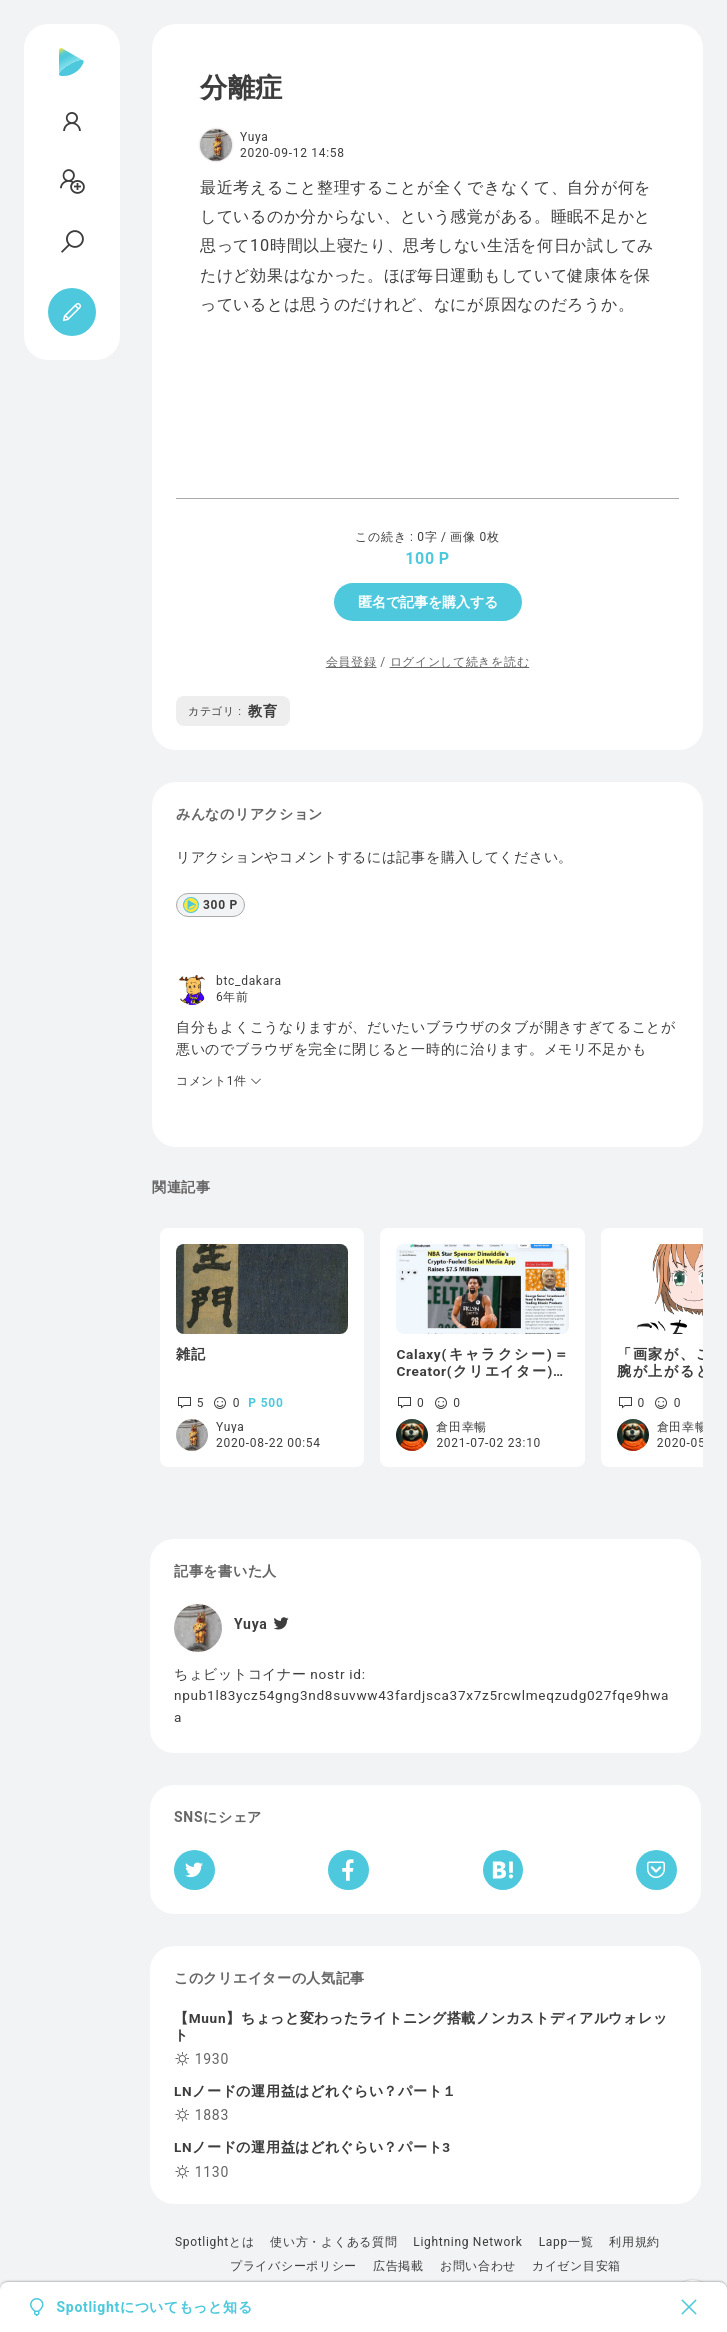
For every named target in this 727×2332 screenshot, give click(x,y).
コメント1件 (219, 1081)
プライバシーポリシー (293, 2266)
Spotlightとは (214, 2242)
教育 (233, 711)
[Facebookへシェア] (348, 1870)
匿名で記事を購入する (428, 602)
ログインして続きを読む (460, 662)
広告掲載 (398, 2266)
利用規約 (634, 2242)
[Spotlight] (71, 78)
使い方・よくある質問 (333, 2242)
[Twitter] (279, 1624)
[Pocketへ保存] (656, 1870)
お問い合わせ (478, 2266)
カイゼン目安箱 (576, 2266)
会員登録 (351, 662)
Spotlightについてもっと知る (155, 2307)
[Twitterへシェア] (194, 1870)
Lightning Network (467, 2242)
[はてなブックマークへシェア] (503, 1870)
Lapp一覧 (566, 2242)
